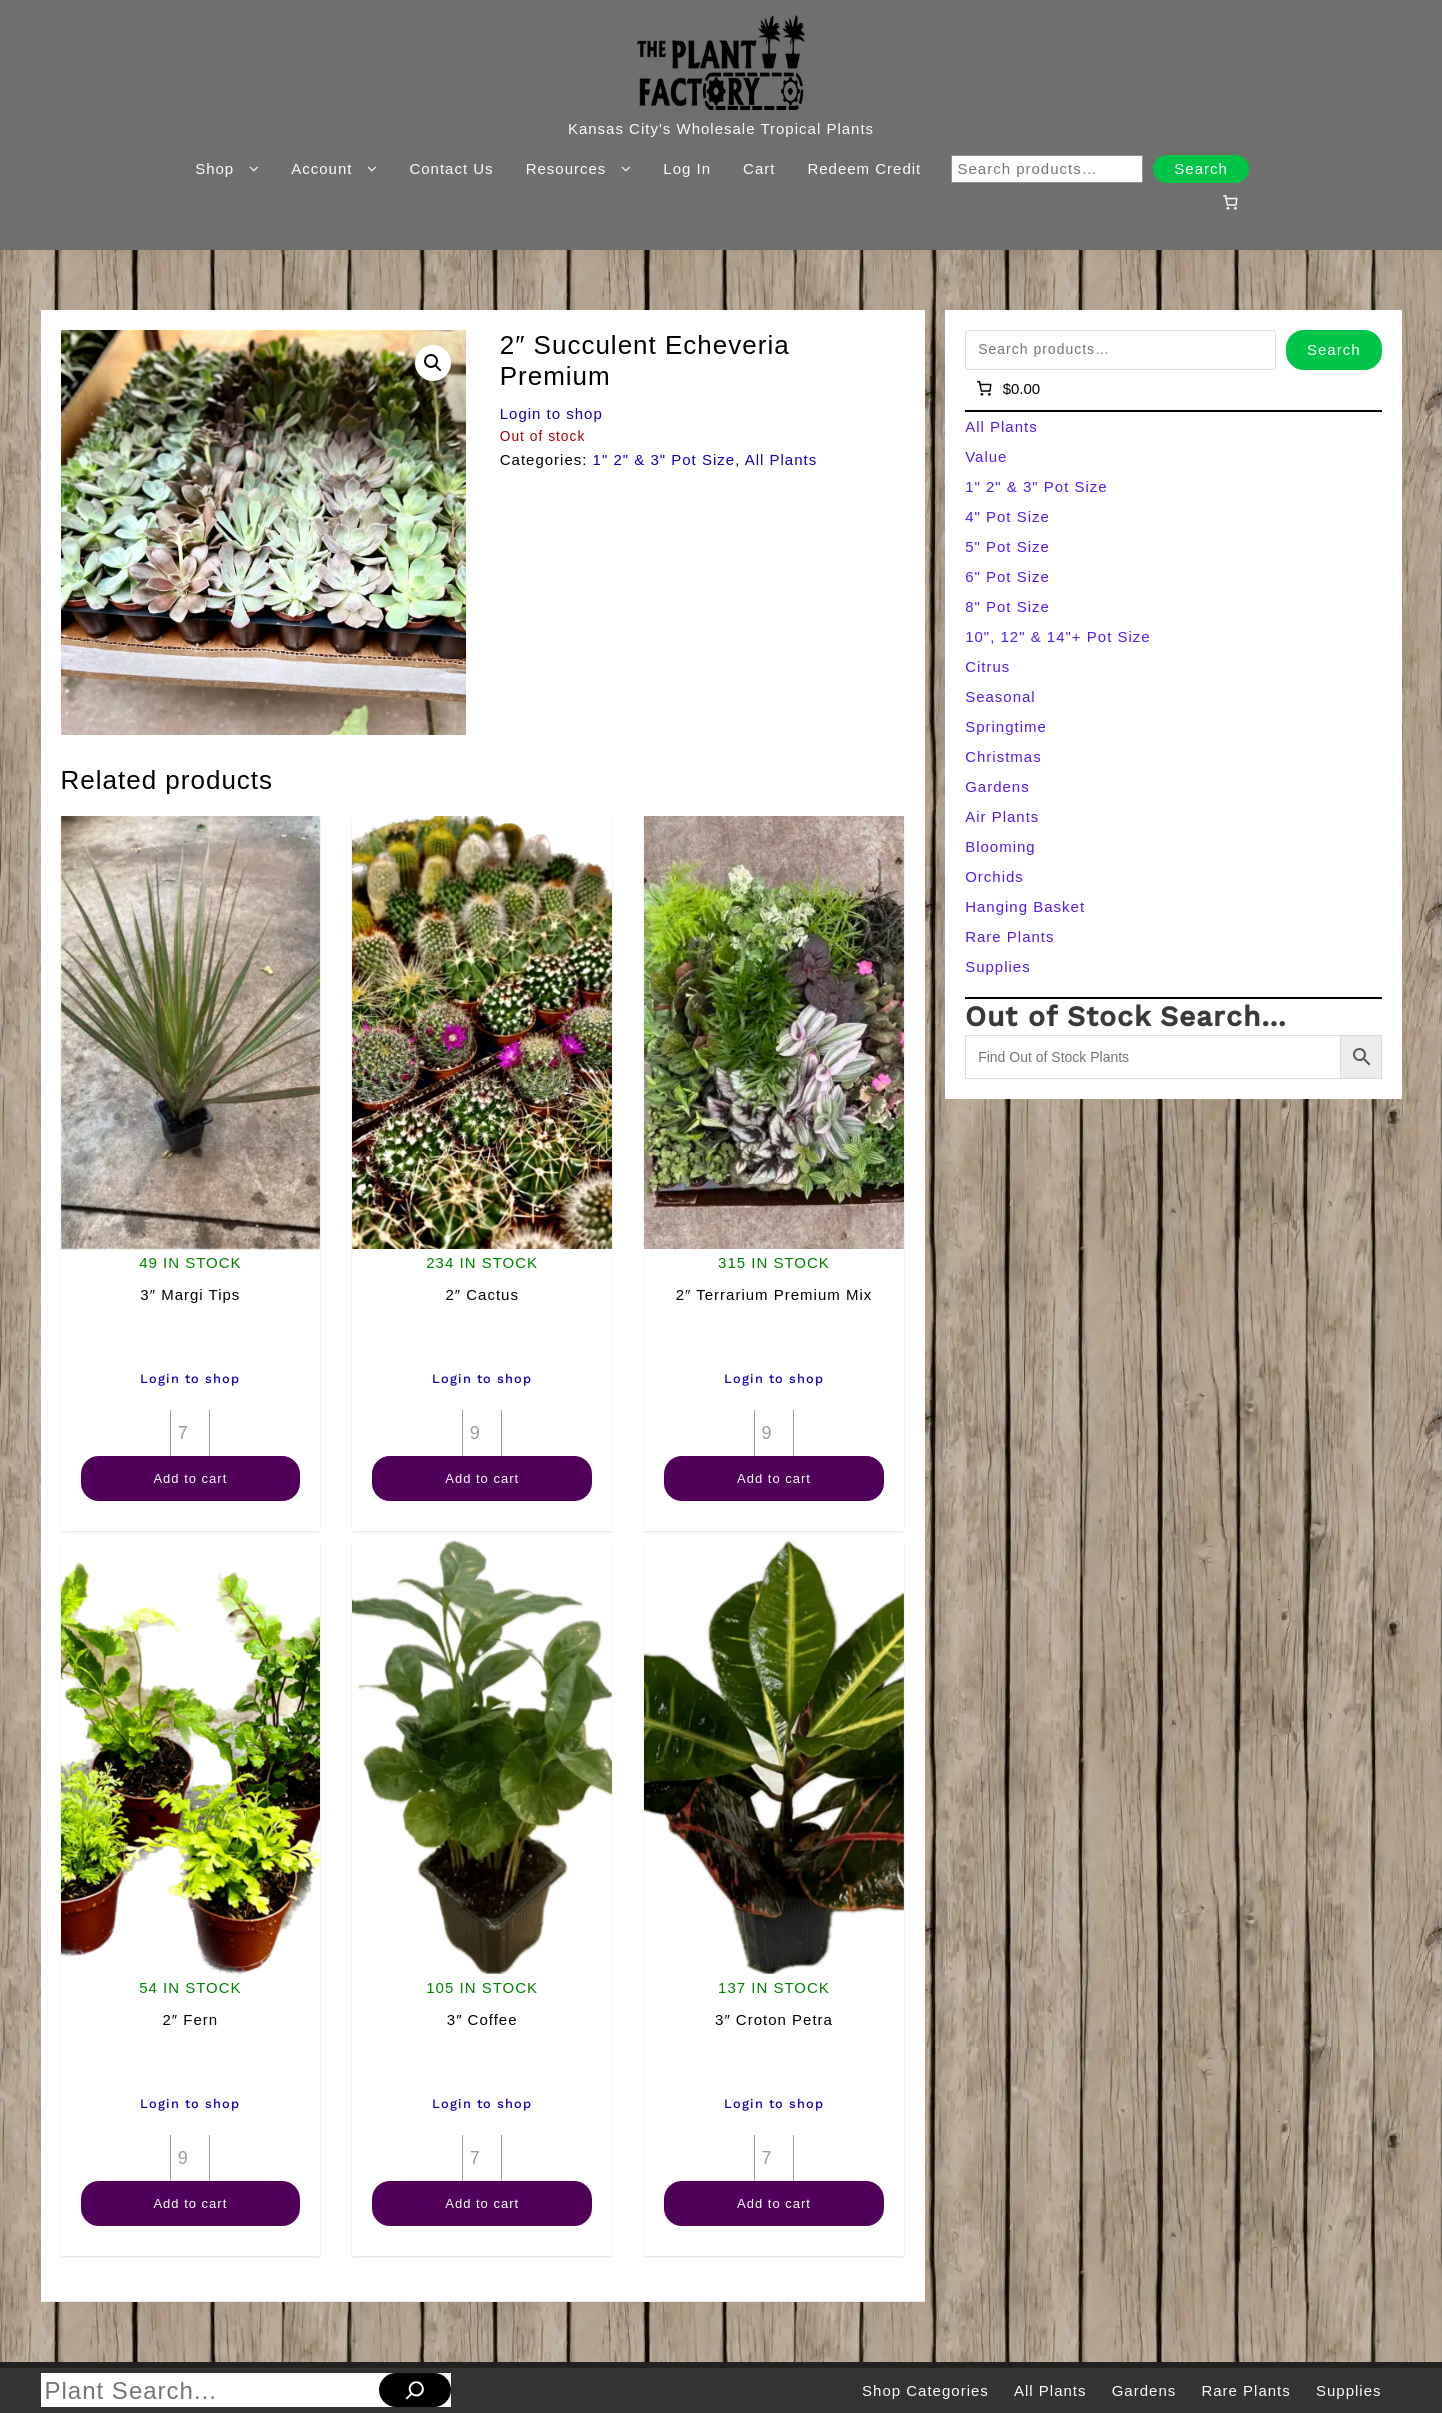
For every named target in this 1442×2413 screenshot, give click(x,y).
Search (1201, 168)
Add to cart (190, 1478)
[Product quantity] (190, 1433)
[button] (433, 363)
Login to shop (551, 413)
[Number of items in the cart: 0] (1230, 202)
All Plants (781, 459)
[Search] (415, 2390)
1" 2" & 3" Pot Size (664, 459)
